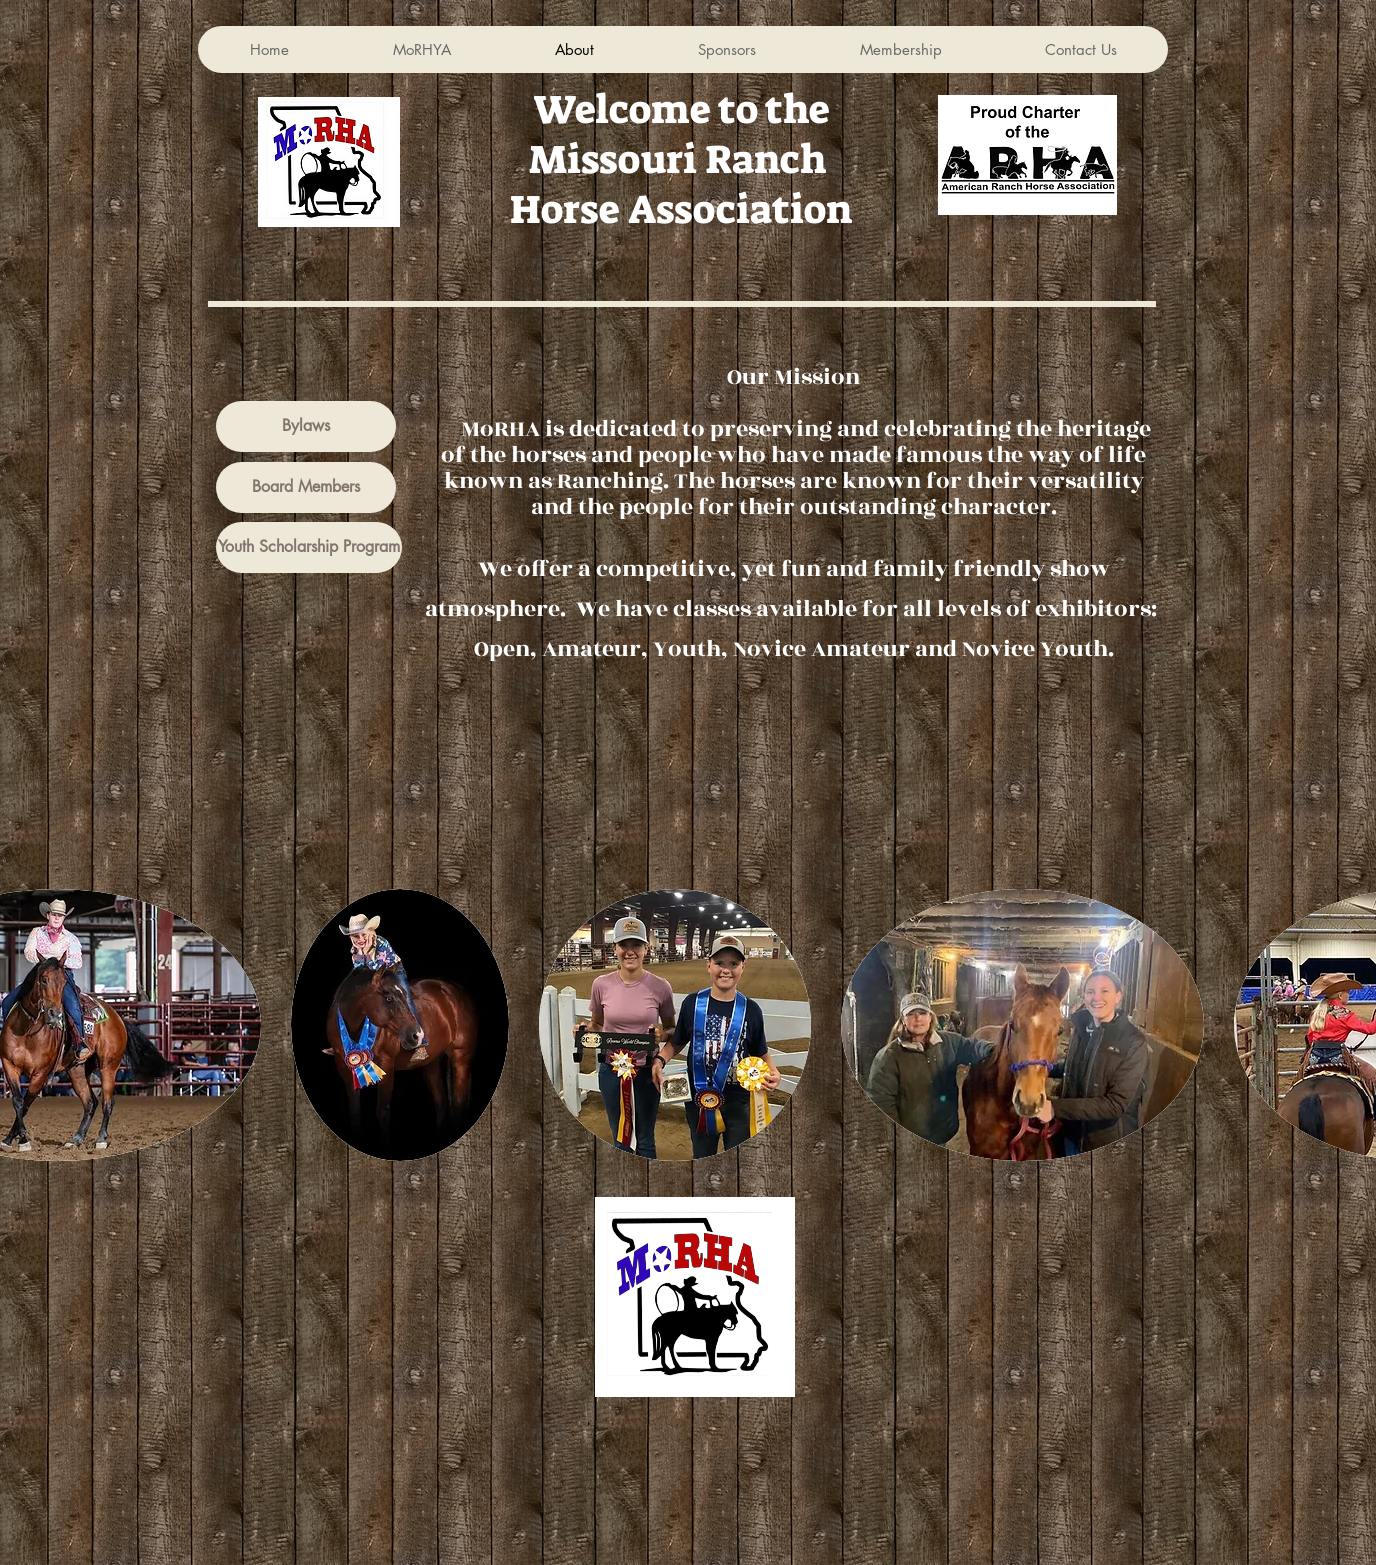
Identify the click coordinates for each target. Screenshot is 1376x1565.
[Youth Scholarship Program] (309, 547)
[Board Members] (306, 487)
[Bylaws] (306, 426)
